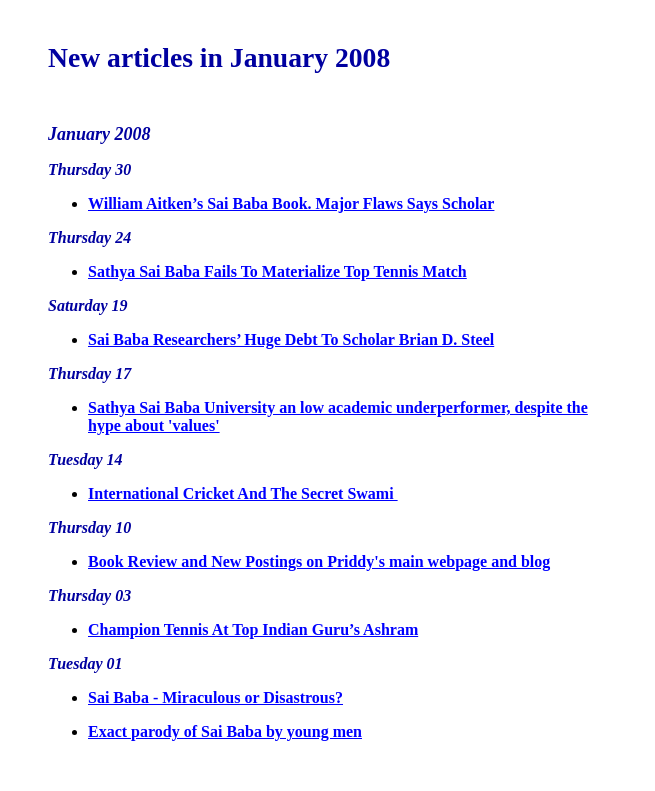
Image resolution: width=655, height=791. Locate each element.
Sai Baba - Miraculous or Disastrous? (215, 697)
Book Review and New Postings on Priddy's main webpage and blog (319, 561)
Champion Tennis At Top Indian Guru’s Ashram (253, 629)
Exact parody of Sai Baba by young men (225, 731)
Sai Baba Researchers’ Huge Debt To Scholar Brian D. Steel (291, 339)
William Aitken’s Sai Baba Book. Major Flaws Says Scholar (291, 203)
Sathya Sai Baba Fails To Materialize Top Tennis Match (277, 271)
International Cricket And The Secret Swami (243, 493)
